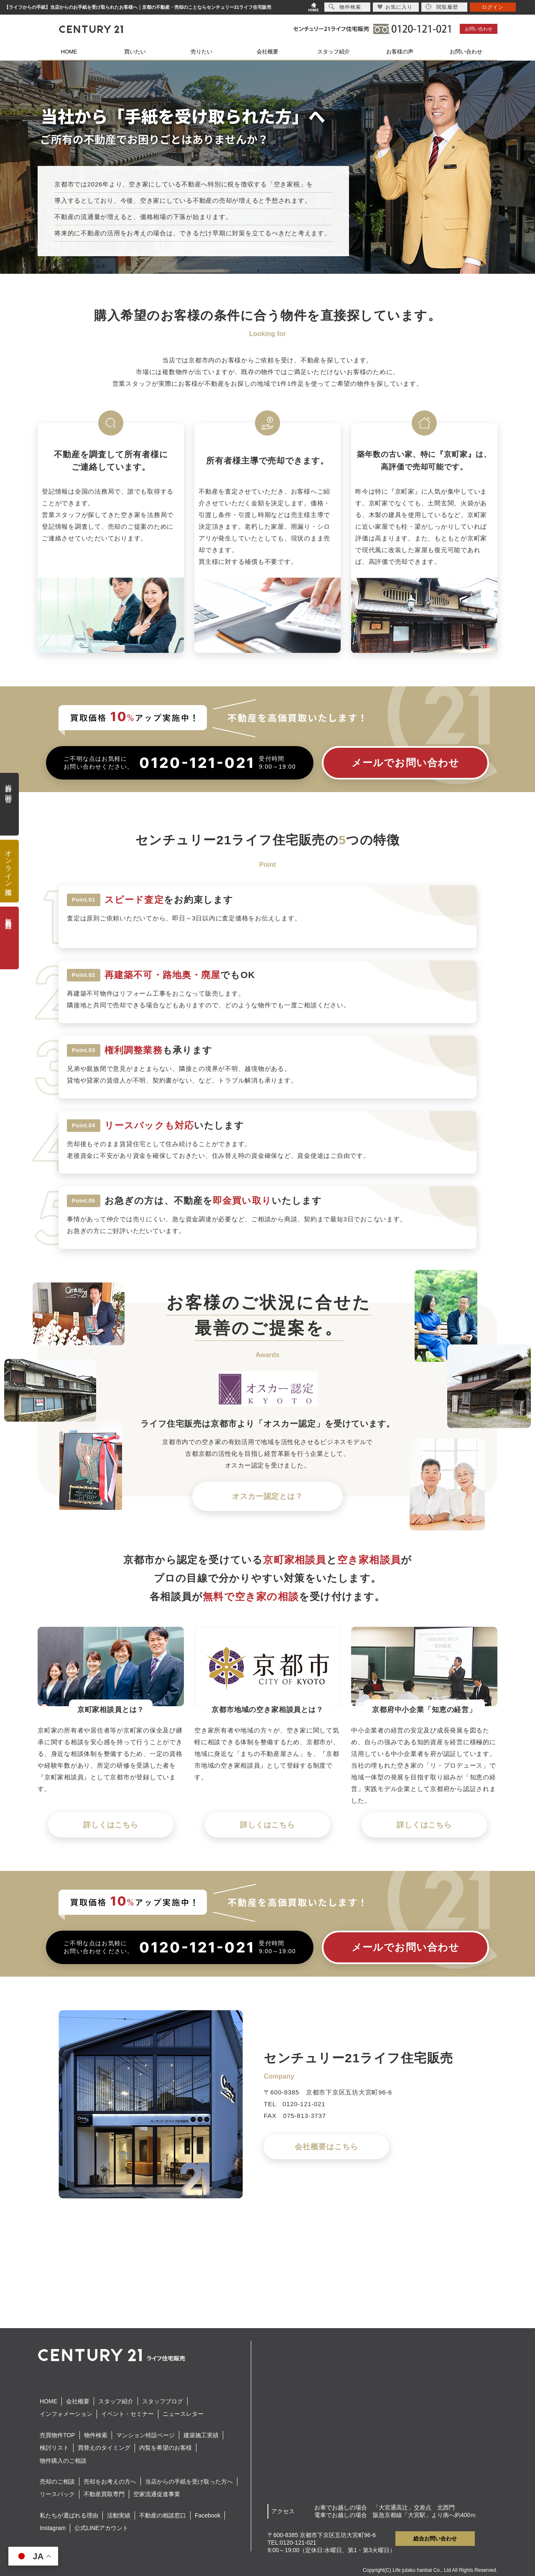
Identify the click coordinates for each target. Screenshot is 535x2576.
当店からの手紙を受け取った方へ (189, 2481)
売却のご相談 (57, 2481)
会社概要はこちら (326, 2147)
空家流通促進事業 (156, 2494)
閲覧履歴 (441, 7)
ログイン (493, 7)
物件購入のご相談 (63, 2460)
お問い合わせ (478, 28)
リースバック (57, 2494)
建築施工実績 (201, 2435)
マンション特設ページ (145, 2435)
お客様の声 (399, 51)
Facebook (207, 2515)
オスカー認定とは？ (267, 1496)
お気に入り (395, 7)
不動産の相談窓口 (162, 2515)
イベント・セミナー (127, 2413)
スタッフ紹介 (333, 51)
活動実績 (118, 2515)
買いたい (135, 51)
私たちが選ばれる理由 (69, 2515)
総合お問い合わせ (435, 2538)
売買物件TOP (57, 2435)
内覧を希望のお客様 (165, 2447)
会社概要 (267, 51)
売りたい (201, 51)
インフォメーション (66, 2413)
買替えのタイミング (104, 2447)
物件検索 (95, 2435)
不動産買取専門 (104, 2494)
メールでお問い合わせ (406, 762)
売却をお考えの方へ (110, 2481)
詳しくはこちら (110, 1825)
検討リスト (54, 2447)
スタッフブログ (162, 2401)
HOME (69, 51)
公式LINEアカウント (101, 2528)
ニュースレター (183, 2413)
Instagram (53, 2528)
